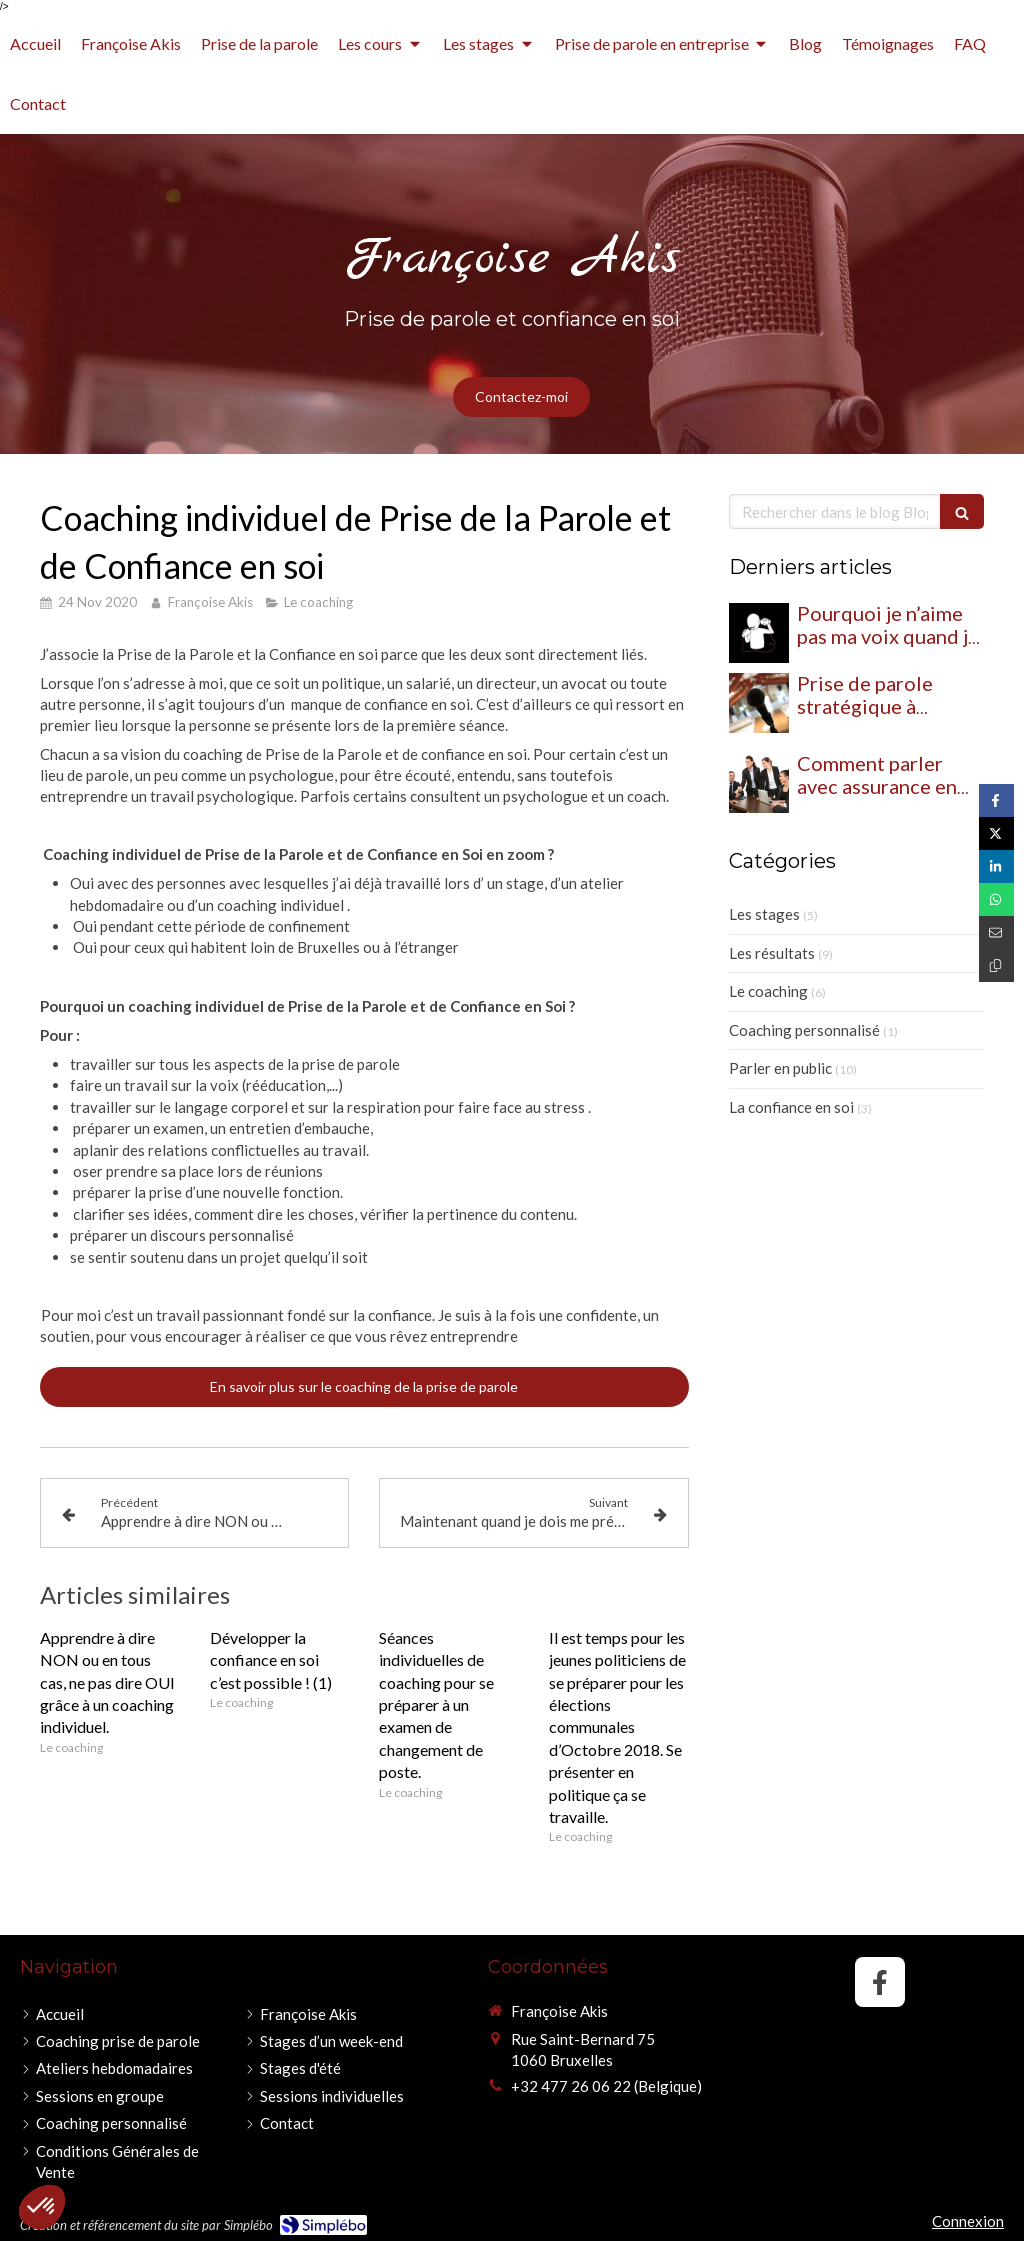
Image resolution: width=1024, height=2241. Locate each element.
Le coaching (768, 991)
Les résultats (772, 953)
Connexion (968, 2221)
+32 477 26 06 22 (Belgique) (606, 2086)
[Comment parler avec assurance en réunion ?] (759, 783)
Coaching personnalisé (804, 1030)
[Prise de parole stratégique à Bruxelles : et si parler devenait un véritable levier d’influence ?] (759, 703)
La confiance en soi (791, 1107)
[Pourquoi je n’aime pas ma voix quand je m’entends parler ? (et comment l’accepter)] (759, 633)
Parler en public (780, 1068)
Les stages (764, 914)
